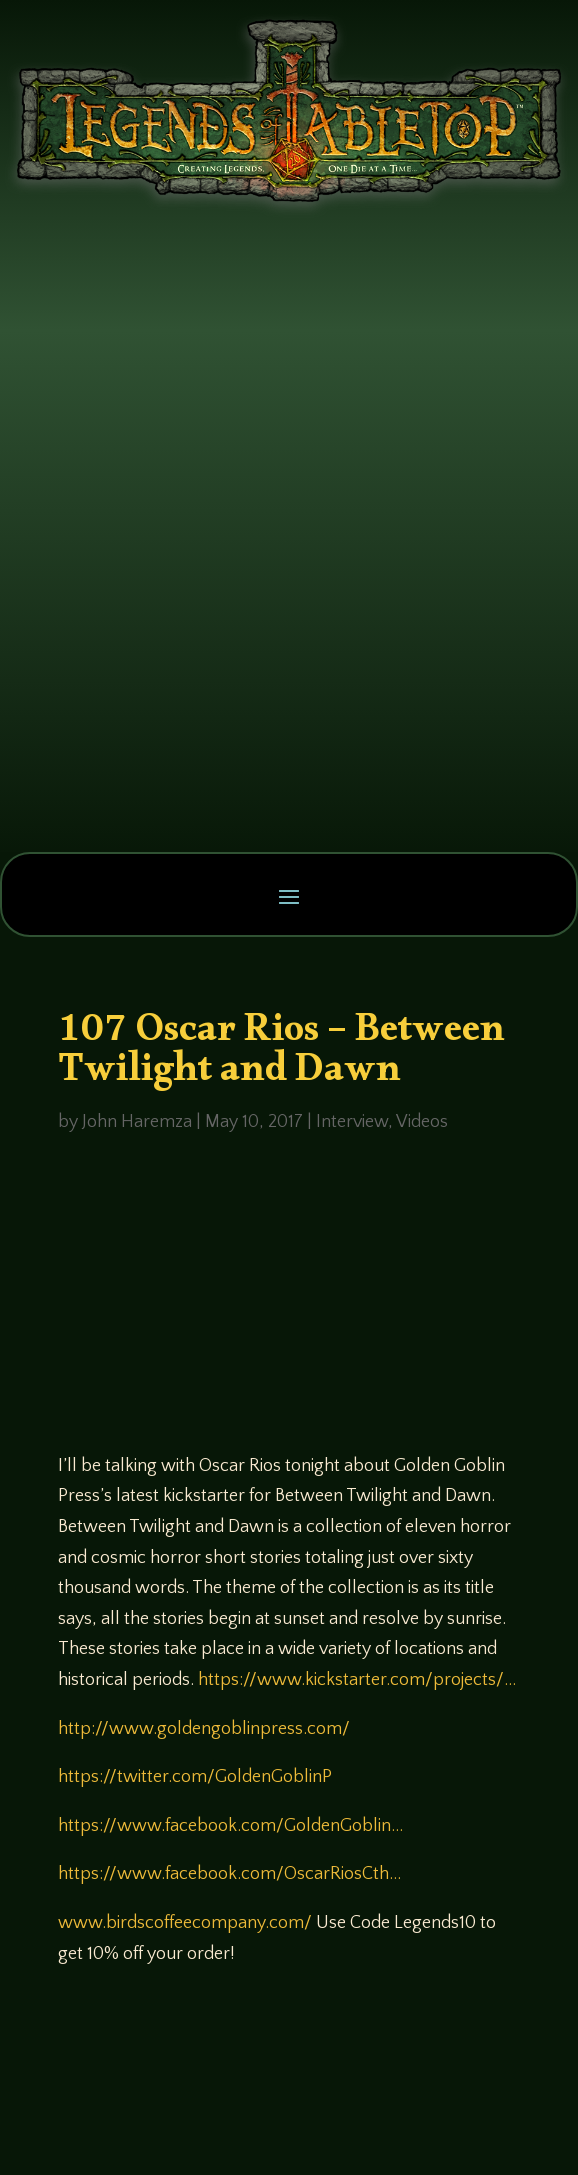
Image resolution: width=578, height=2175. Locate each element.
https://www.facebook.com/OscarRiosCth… (229, 1874)
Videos (422, 1122)
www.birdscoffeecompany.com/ (185, 1923)
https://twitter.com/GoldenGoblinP (195, 1777)
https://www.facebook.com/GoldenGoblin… (230, 1826)
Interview (352, 1122)
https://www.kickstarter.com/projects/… (357, 1680)
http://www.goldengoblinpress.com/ (204, 1729)
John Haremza (137, 1122)
